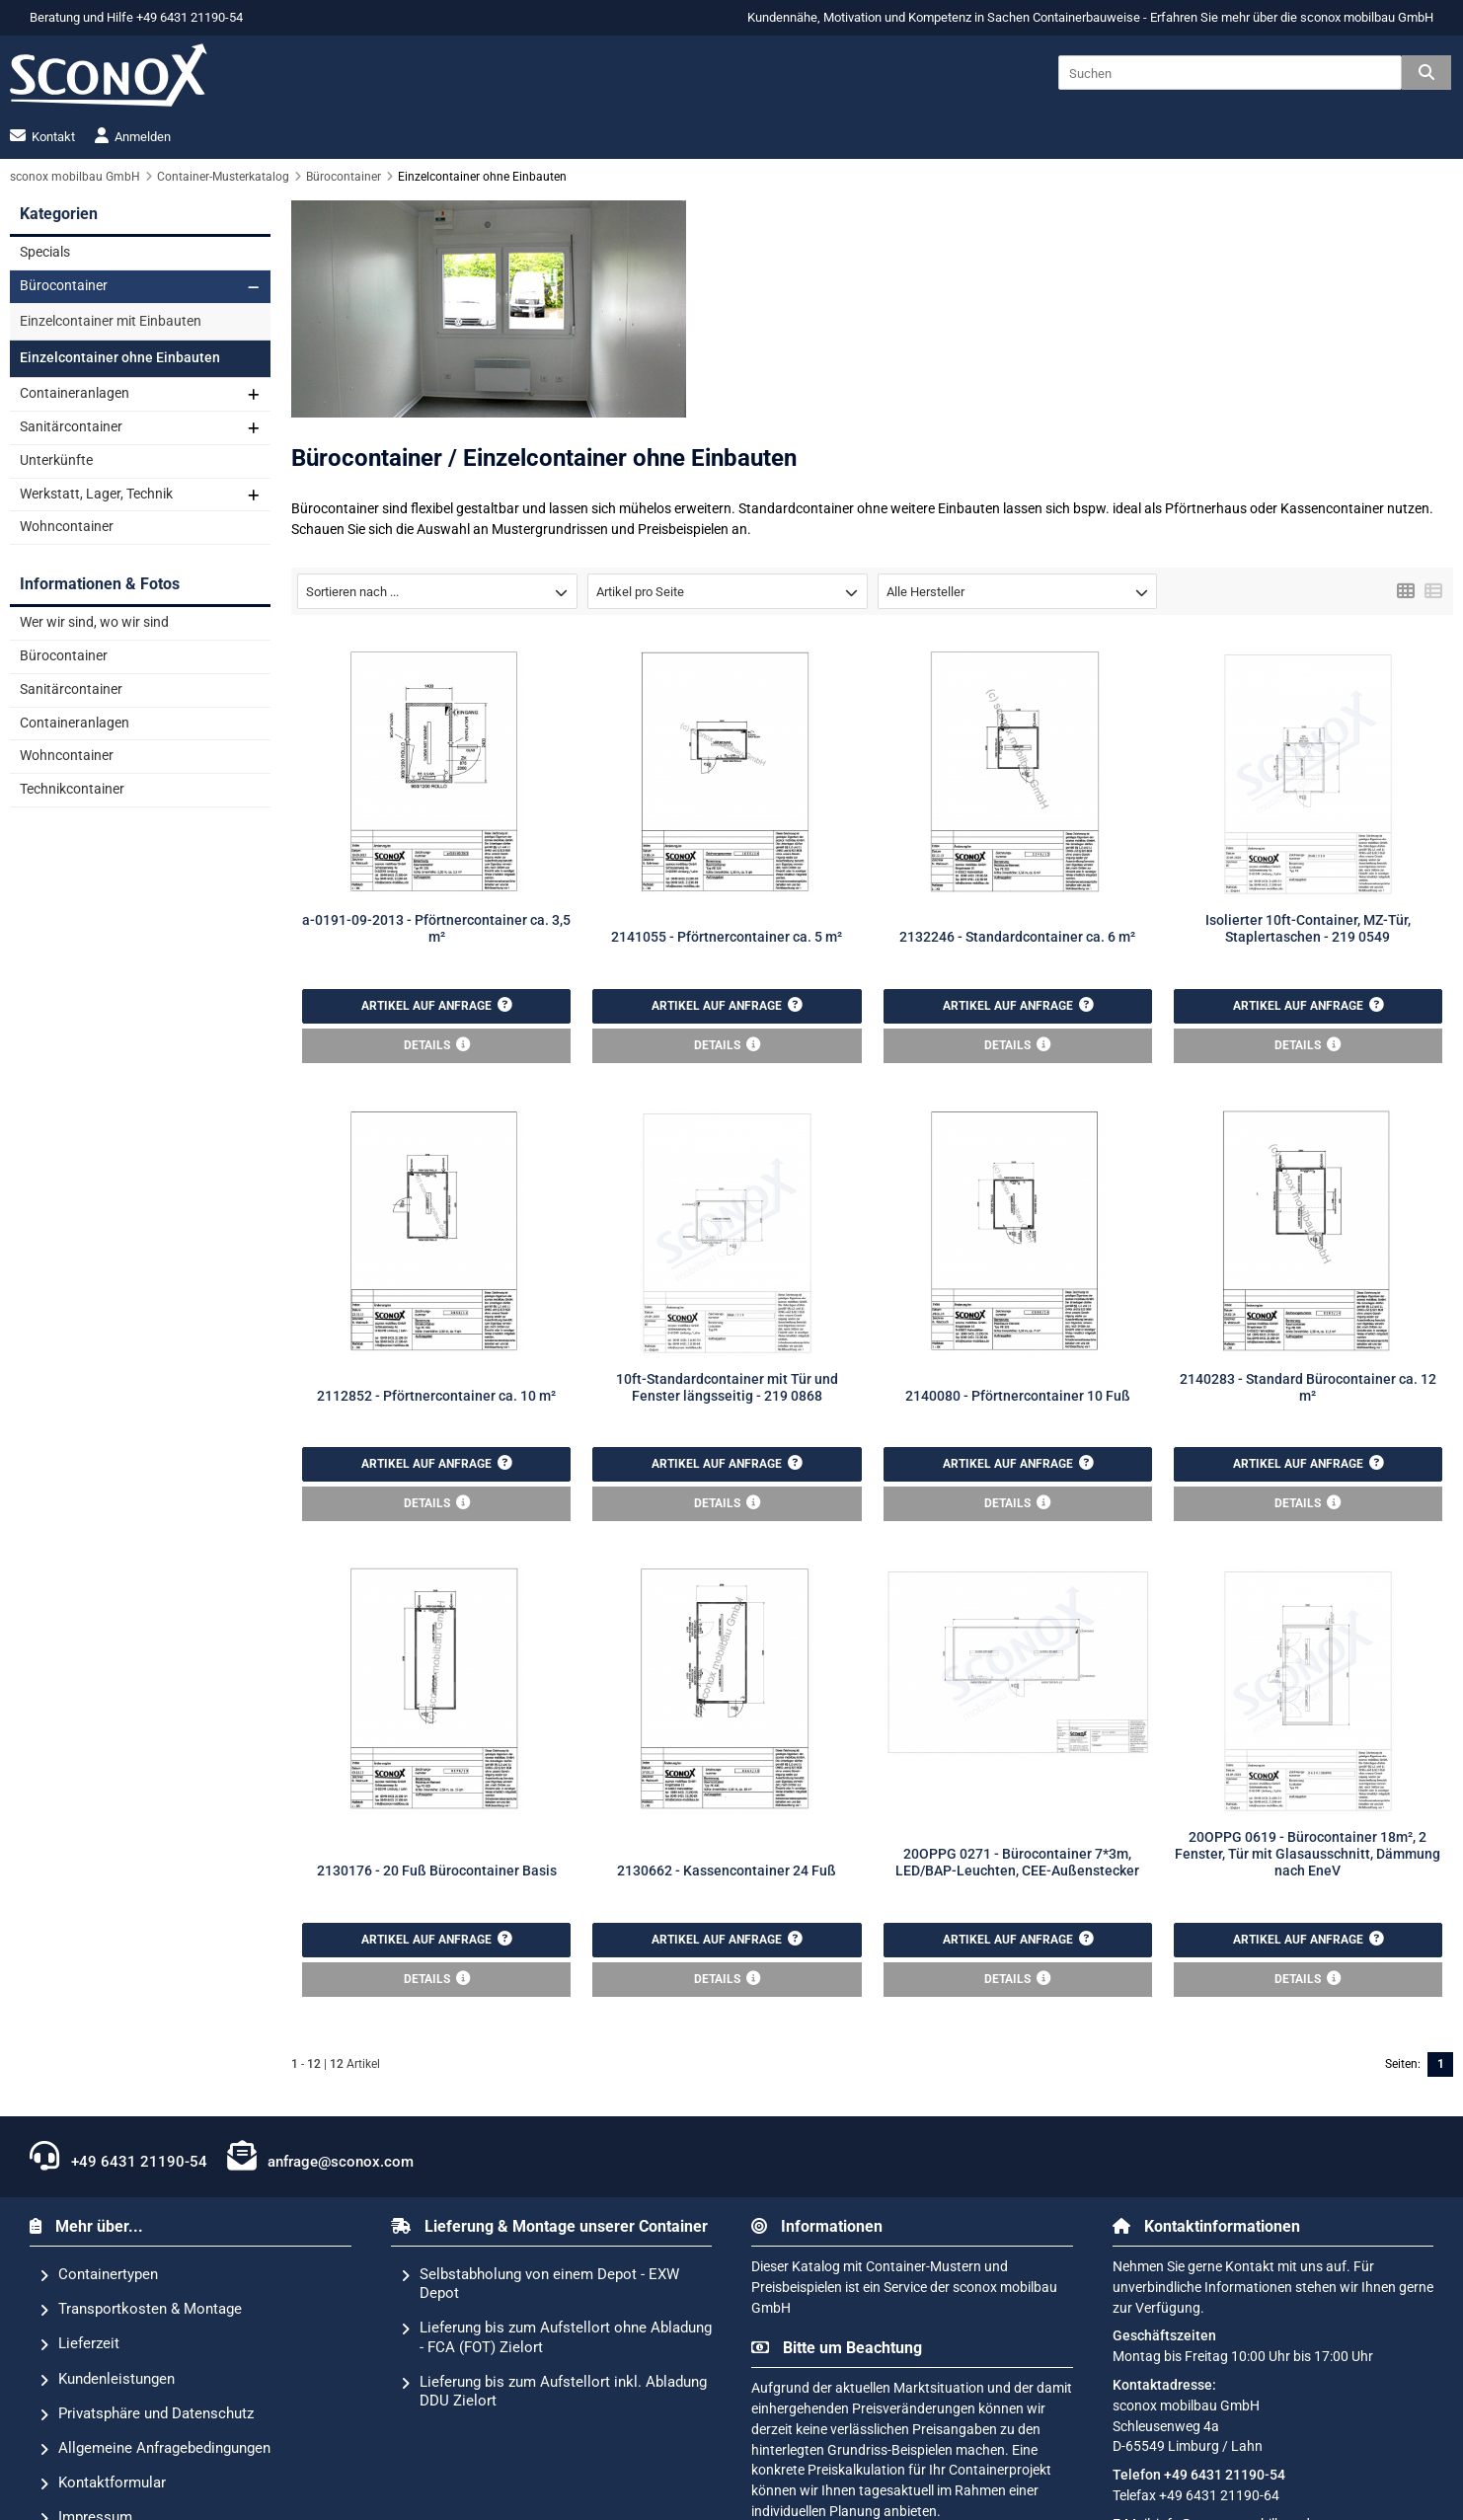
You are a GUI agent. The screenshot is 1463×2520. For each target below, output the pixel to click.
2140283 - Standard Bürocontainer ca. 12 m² (1308, 1388)
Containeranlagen (74, 393)
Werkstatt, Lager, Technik (96, 494)
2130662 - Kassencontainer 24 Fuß (726, 1871)
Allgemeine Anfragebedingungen (154, 2449)
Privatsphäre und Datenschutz (146, 2414)
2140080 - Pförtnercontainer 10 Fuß (1017, 1396)
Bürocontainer (64, 285)
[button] (437, 591)
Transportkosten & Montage (140, 2310)
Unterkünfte (56, 460)
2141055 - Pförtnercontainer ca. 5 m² (726, 937)
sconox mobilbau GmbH (1366, 17)
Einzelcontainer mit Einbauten (110, 321)
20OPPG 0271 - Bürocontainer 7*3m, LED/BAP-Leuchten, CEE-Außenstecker (1017, 1862)
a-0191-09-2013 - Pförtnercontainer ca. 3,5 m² (436, 929)
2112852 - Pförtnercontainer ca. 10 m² (436, 1396)
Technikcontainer (72, 789)
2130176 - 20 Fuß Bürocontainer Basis (437, 1871)
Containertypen (98, 2275)
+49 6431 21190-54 (118, 2156)
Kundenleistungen (107, 2380)
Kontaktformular (102, 2483)
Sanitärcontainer (71, 427)
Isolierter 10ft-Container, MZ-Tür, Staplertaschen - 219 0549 (1308, 929)
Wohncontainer (67, 526)
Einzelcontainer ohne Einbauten (120, 357)
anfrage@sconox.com (321, 2156)
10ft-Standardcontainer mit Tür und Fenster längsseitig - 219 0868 (727, 1388)
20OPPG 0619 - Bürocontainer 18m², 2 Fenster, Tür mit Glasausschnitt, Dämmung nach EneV (1307, 1854)
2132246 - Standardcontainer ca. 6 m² (1017, 937)
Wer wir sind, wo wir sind (94, 622)
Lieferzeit (79, 2344)
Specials (45, 252)
